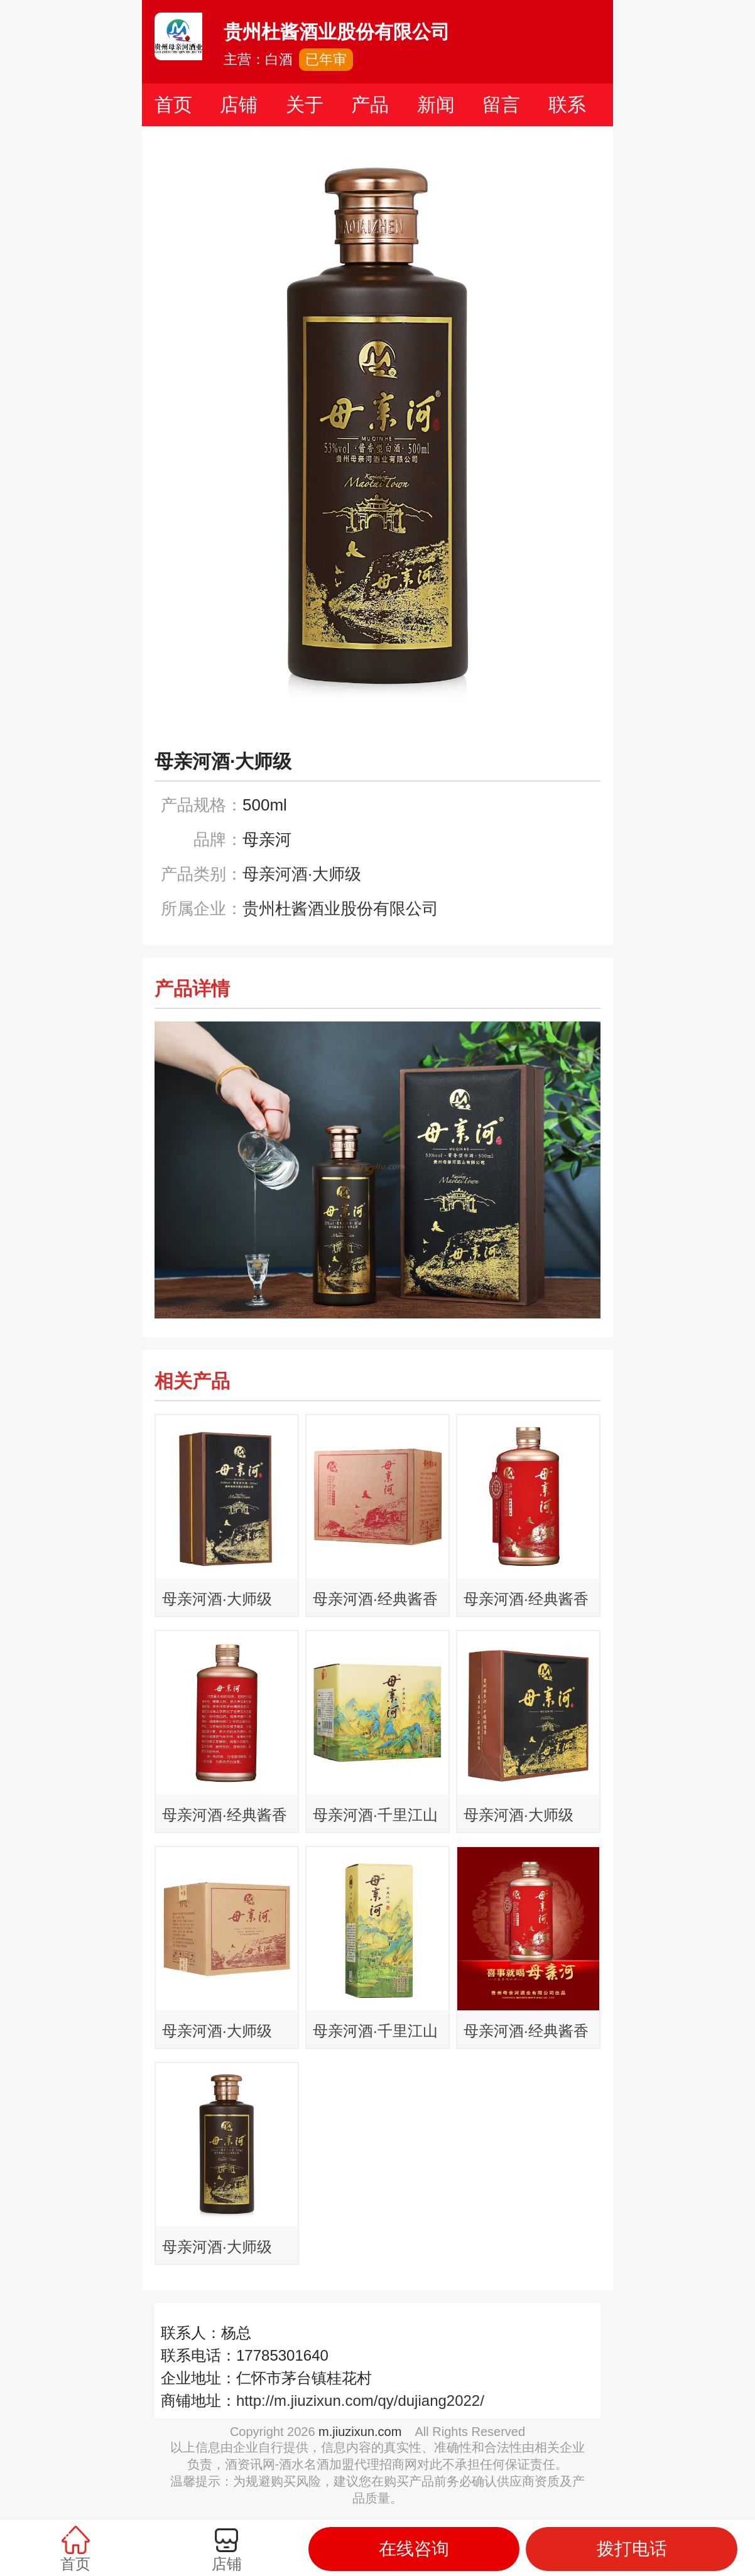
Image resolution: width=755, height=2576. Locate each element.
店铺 (239, 104)
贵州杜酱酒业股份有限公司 (340, 908)
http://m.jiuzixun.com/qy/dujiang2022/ (360, 2400)
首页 (173, 104)
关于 (304, 104)
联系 (567, 104)
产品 (370, 104)
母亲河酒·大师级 (301, 874)
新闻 (436, 104)
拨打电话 (632, 2548)
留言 (501, 104)
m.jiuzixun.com (359, 2432)
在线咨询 (414, 2548)
